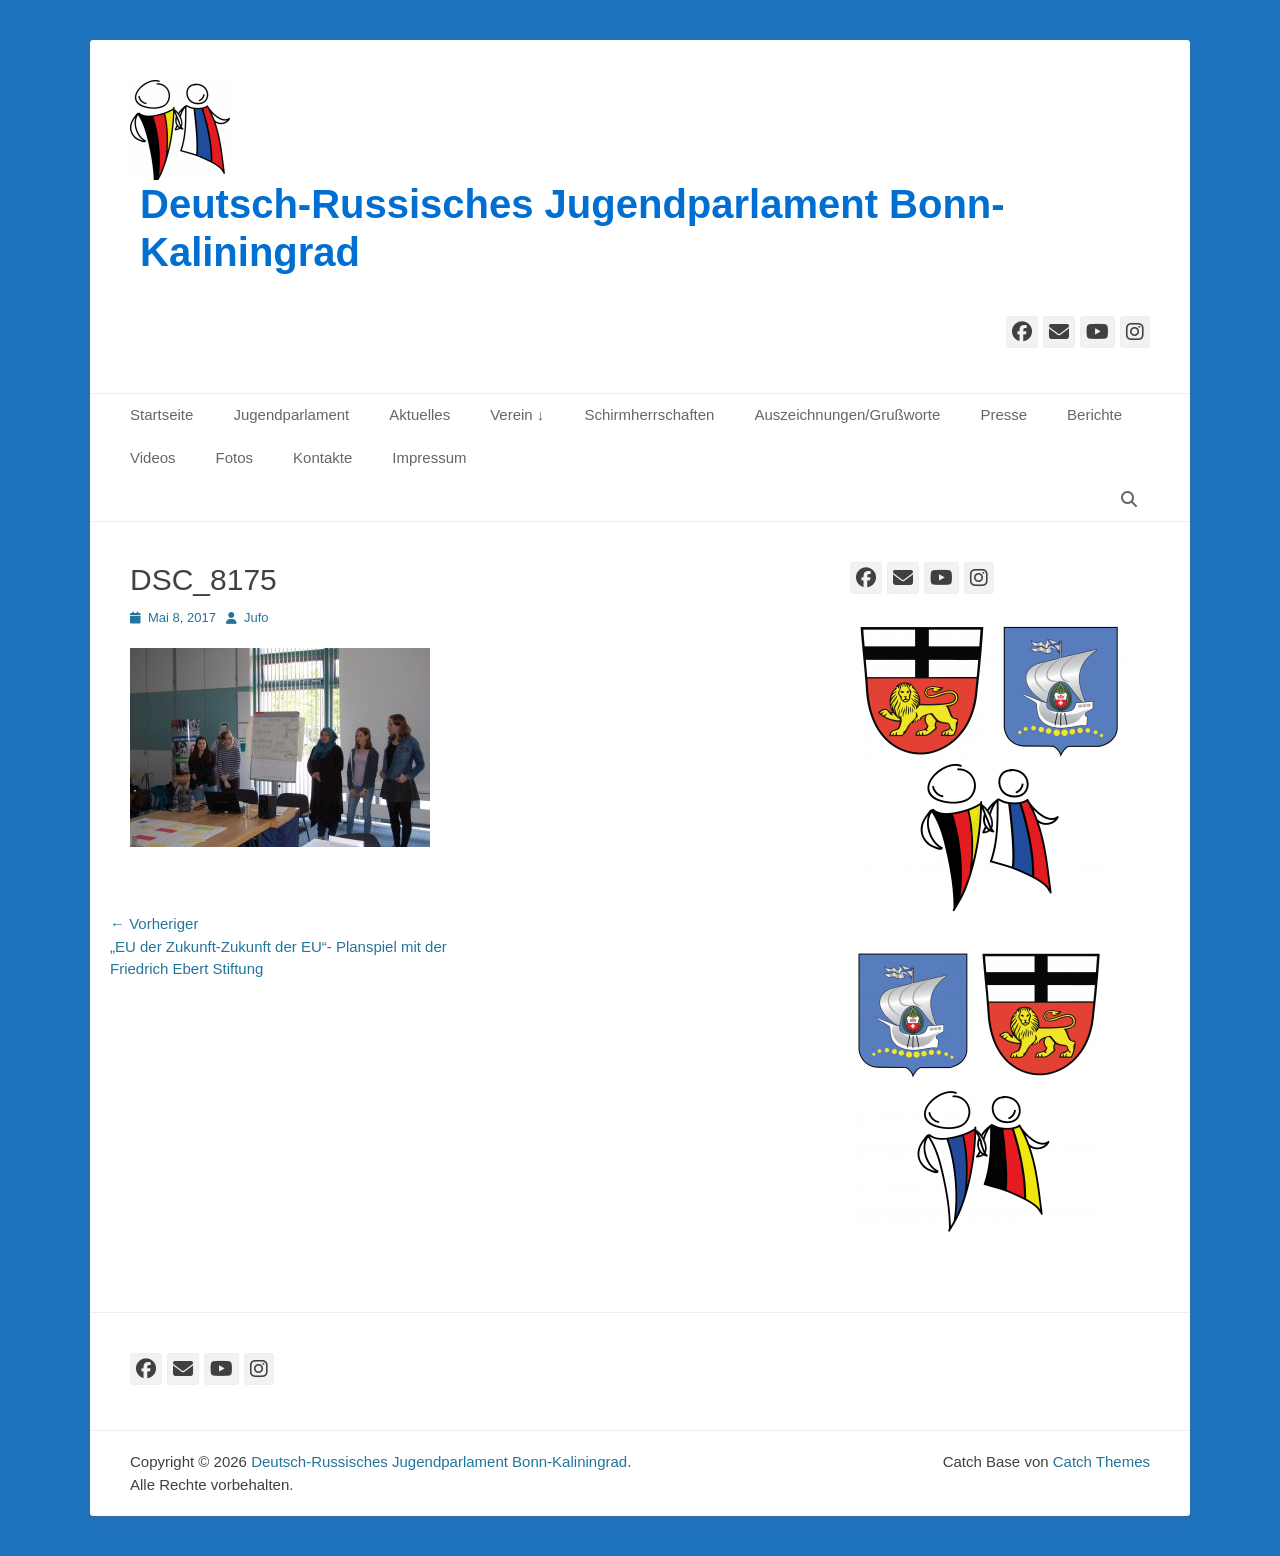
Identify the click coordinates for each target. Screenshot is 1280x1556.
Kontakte (322, 457)
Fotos (235, 457)
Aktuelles (419, 414)
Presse (1003, 414)
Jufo (256, 617)
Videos (153, 457)
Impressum (429, 457)
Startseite (161, 414)
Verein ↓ (517, 414)
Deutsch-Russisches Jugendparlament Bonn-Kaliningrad (439, 1461)
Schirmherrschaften (649, 414)
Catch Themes (1101, 1461)
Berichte (1094, 414)
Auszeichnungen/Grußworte (847, 414)
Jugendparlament (291, 414)
